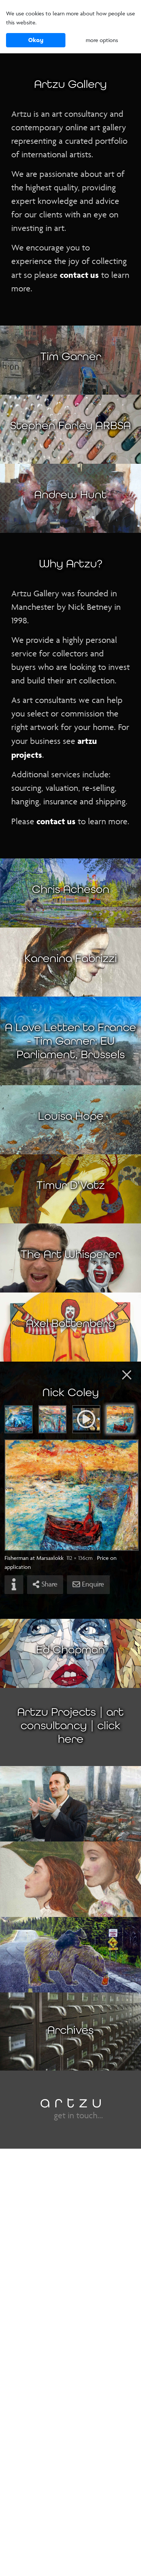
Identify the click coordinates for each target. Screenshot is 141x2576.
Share (45, 1584)
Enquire (88, 1584)
